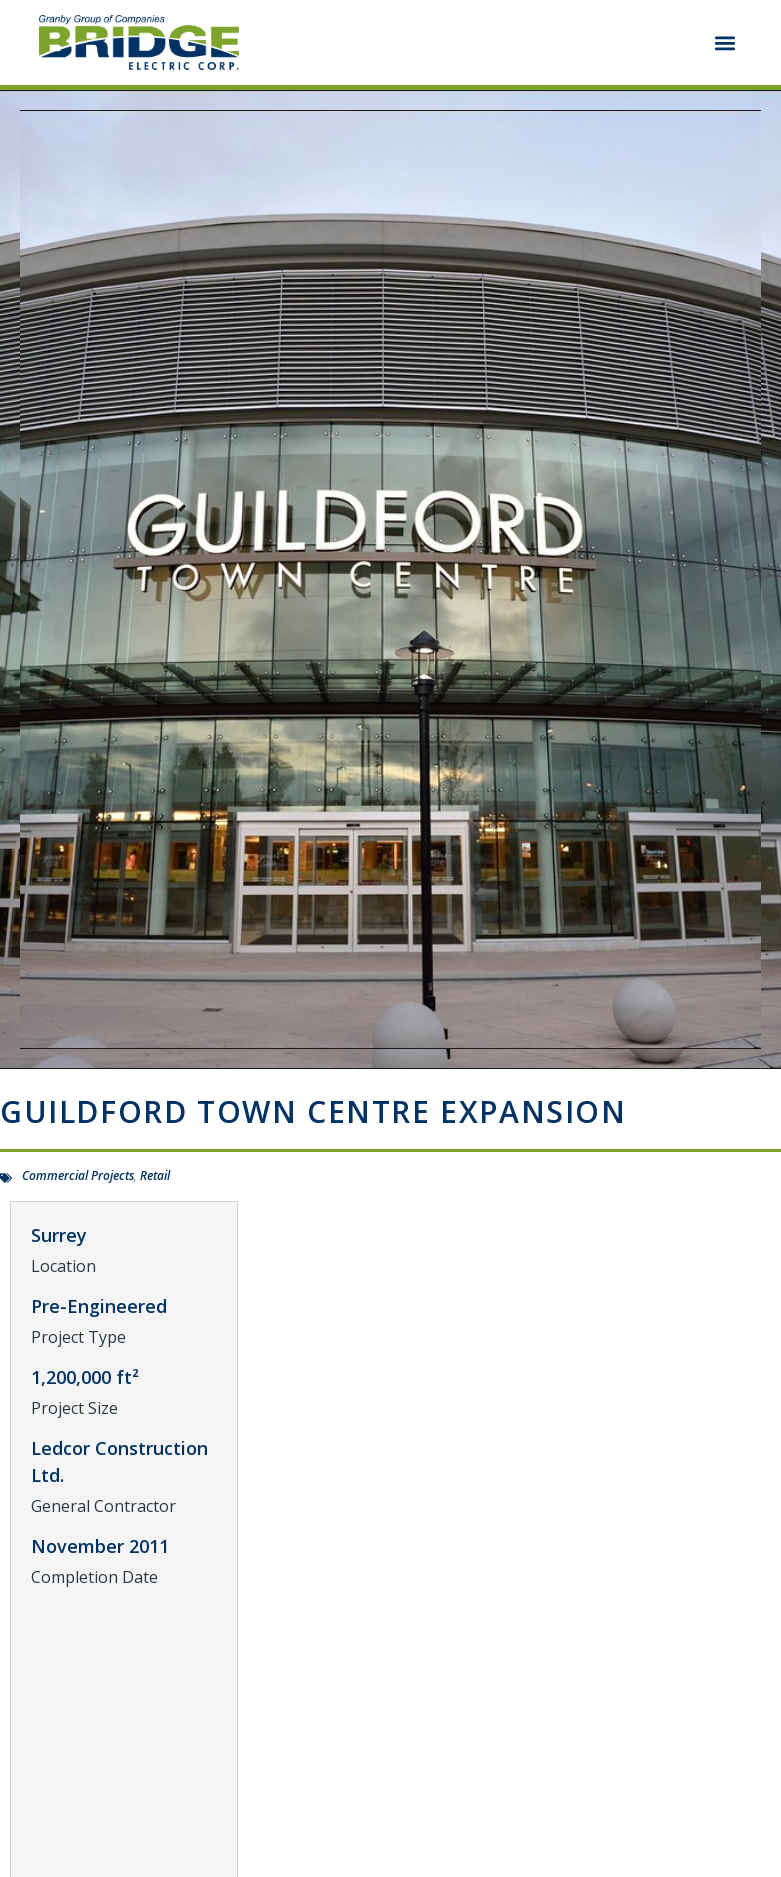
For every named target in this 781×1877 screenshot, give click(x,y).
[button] (725, 42)
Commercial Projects (78, 1175)
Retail (155, 1175)
